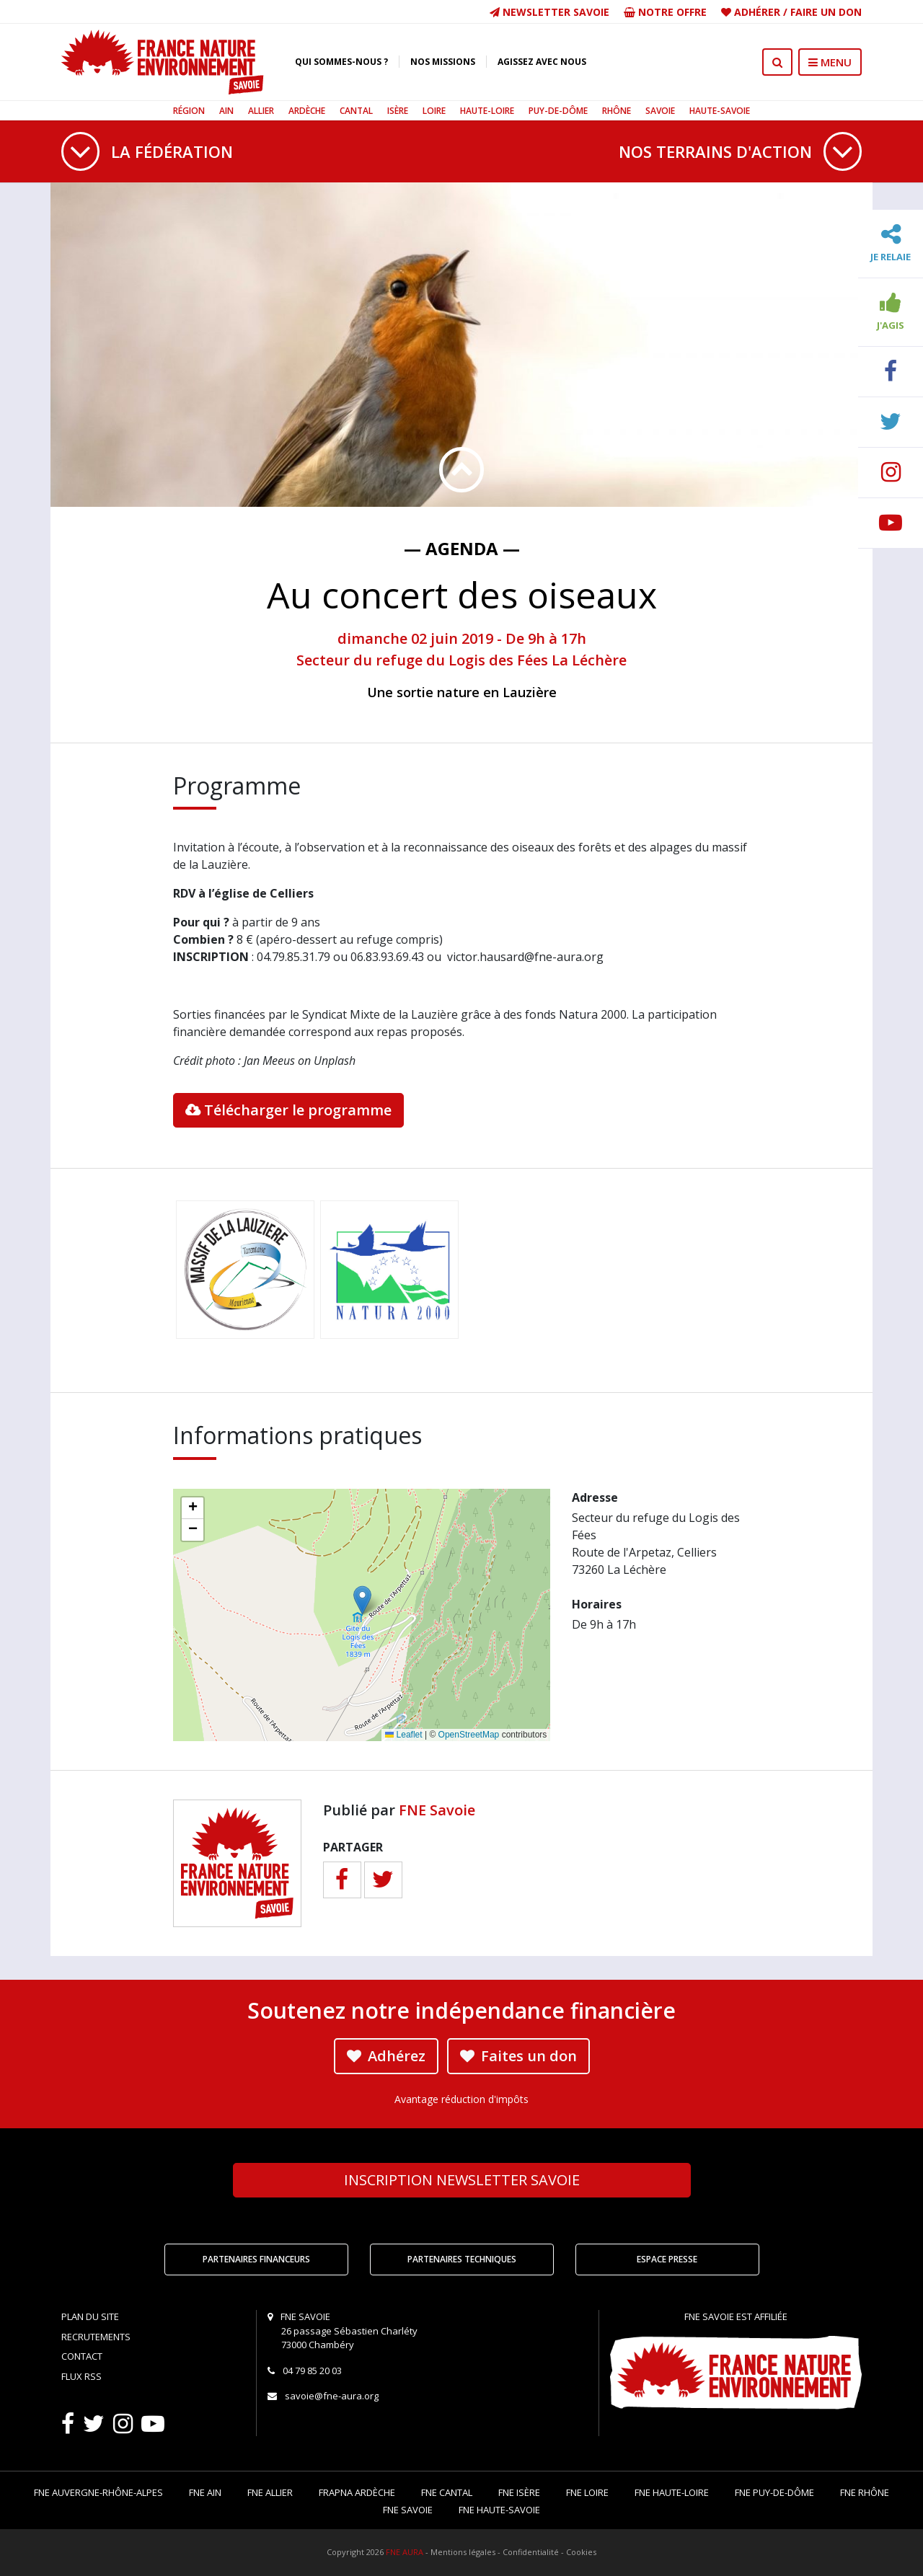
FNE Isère (519, 2492)
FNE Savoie (437, 1810)
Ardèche (306, 111)
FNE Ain (205, 2492)
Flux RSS (81, 2376)
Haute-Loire (487, 111)
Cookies (581, 2551)
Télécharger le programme (288, 1110)
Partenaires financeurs (256, 2259)
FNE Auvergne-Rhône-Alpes (98, 2492)
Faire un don (826, 12)
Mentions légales (462, 2551)
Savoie (660, 111)
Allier (261, 111)
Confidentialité (531, 2551)
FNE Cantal (446, 2492)
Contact (81, 2356)
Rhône (616, 111)
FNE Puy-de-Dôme (774, 2492)
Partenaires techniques (461, 2259)
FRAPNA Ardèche (357, 2492)
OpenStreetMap (469, 1735)
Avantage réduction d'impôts (461, 2099)
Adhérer (757, 12)
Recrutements (96, 2336)
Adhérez (386, 2056)
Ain (226, 111)
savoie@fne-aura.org (332, 2395)
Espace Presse (667, 2259)
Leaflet (403, 1735)
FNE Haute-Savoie (499, 2509)
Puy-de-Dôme (558, 111)
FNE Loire (587, 2492)
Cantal (356, 111)
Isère (397, 111)
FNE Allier (270, 2492)
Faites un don (518, 2056)
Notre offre (665, 12)
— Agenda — (462, 548)
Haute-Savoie (719, 111)
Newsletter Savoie (549, 12)
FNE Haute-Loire (672, 2492)
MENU (830, 62)
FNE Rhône (864, 2492)
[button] (362, 1600)
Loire (434, 111)
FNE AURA (404, 2551)
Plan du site (90, 2316)
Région (189, 111)
